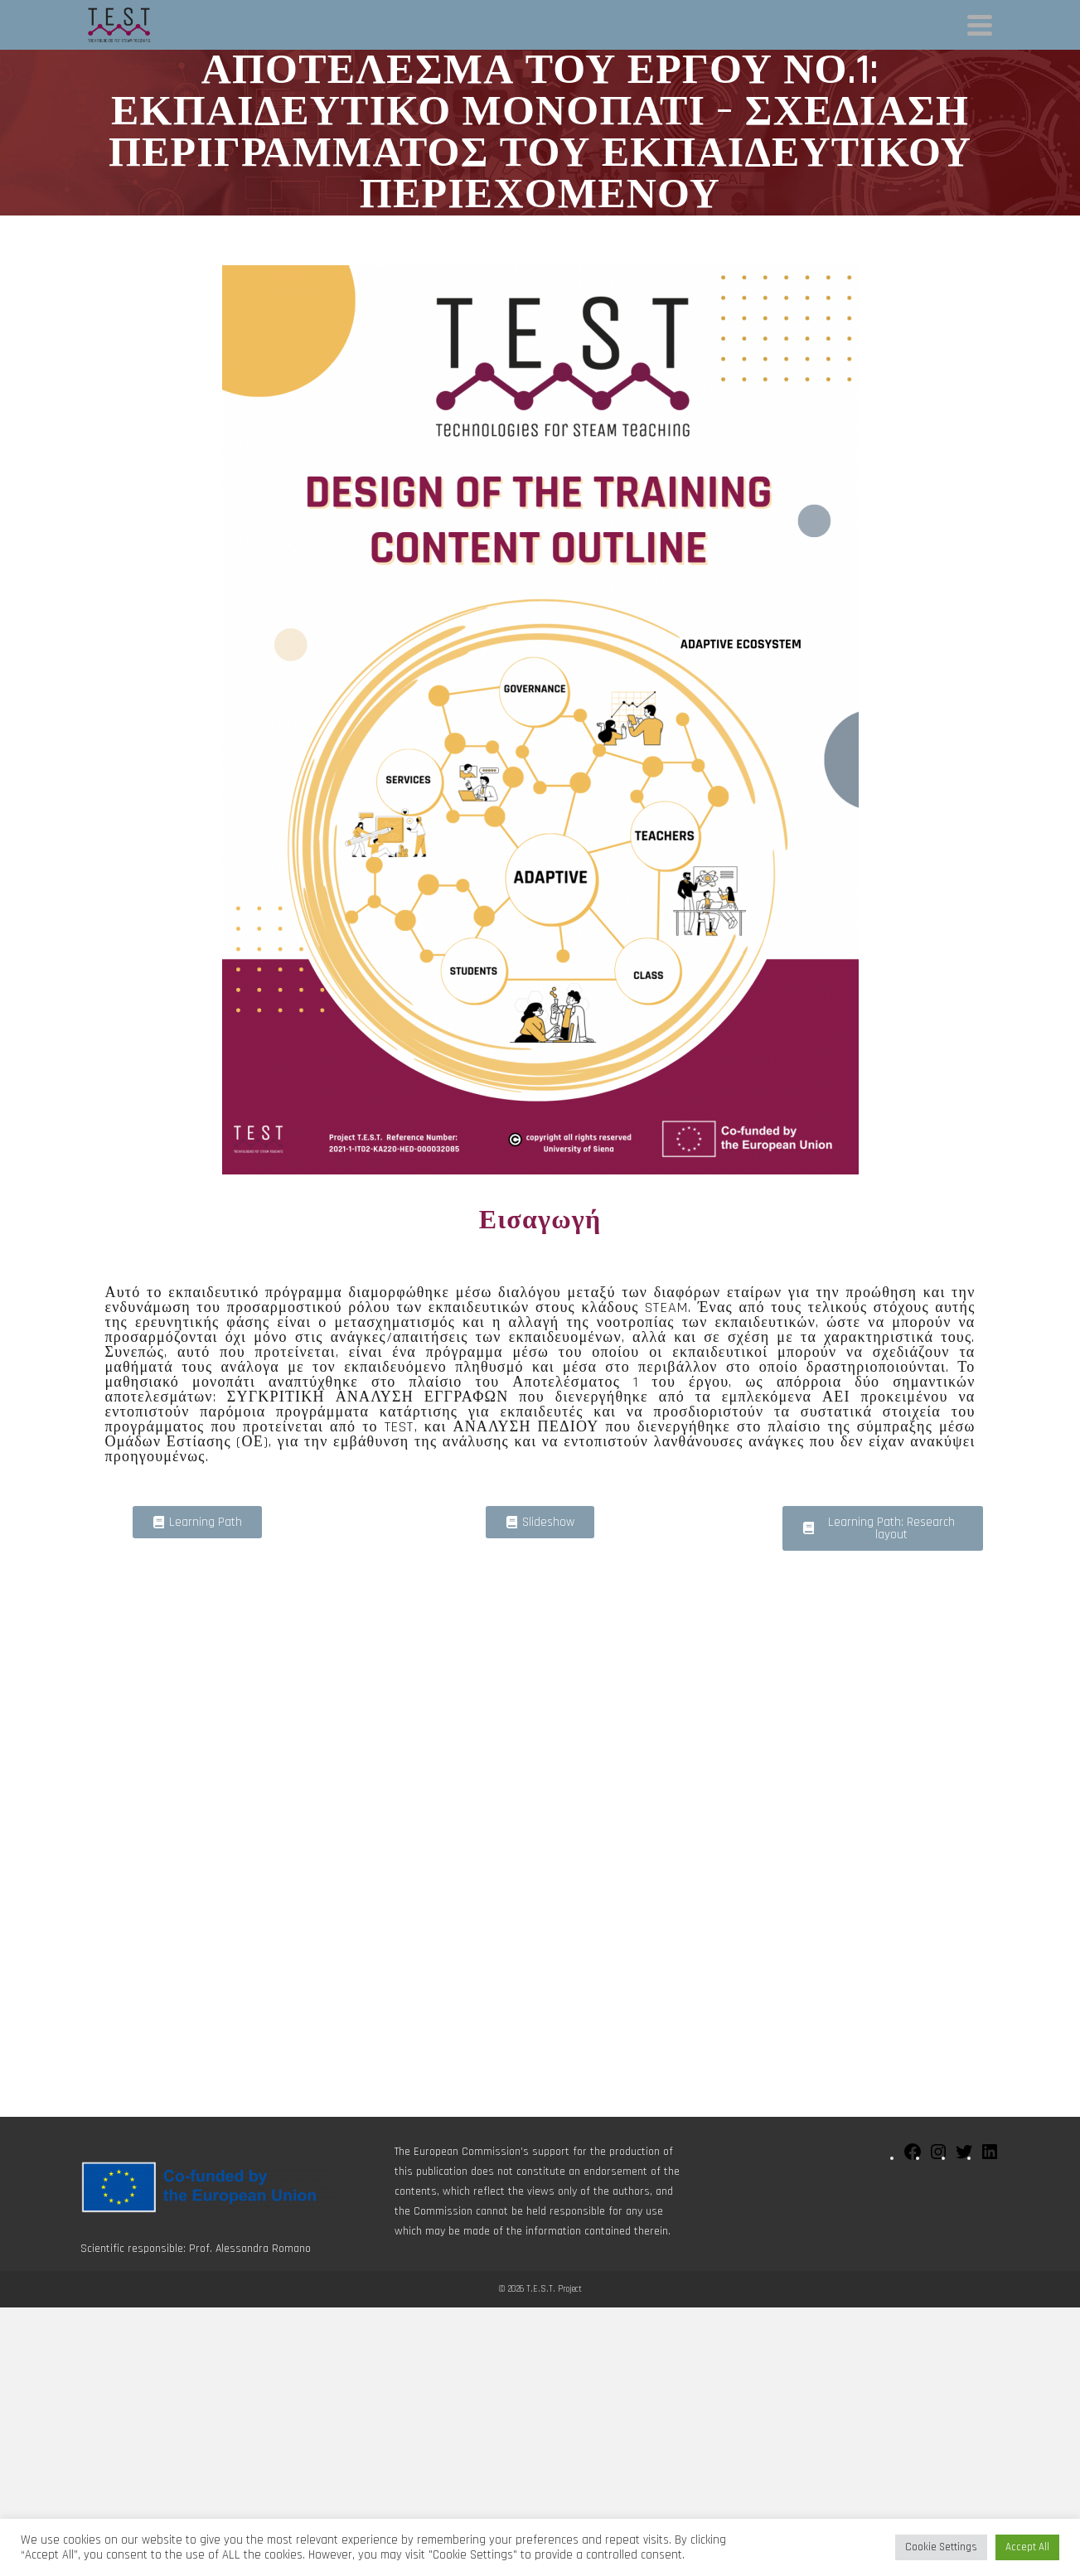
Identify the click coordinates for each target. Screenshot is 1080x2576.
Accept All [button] (1027, 2547)
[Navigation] (979, 25)
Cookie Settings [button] (941, 2547)
